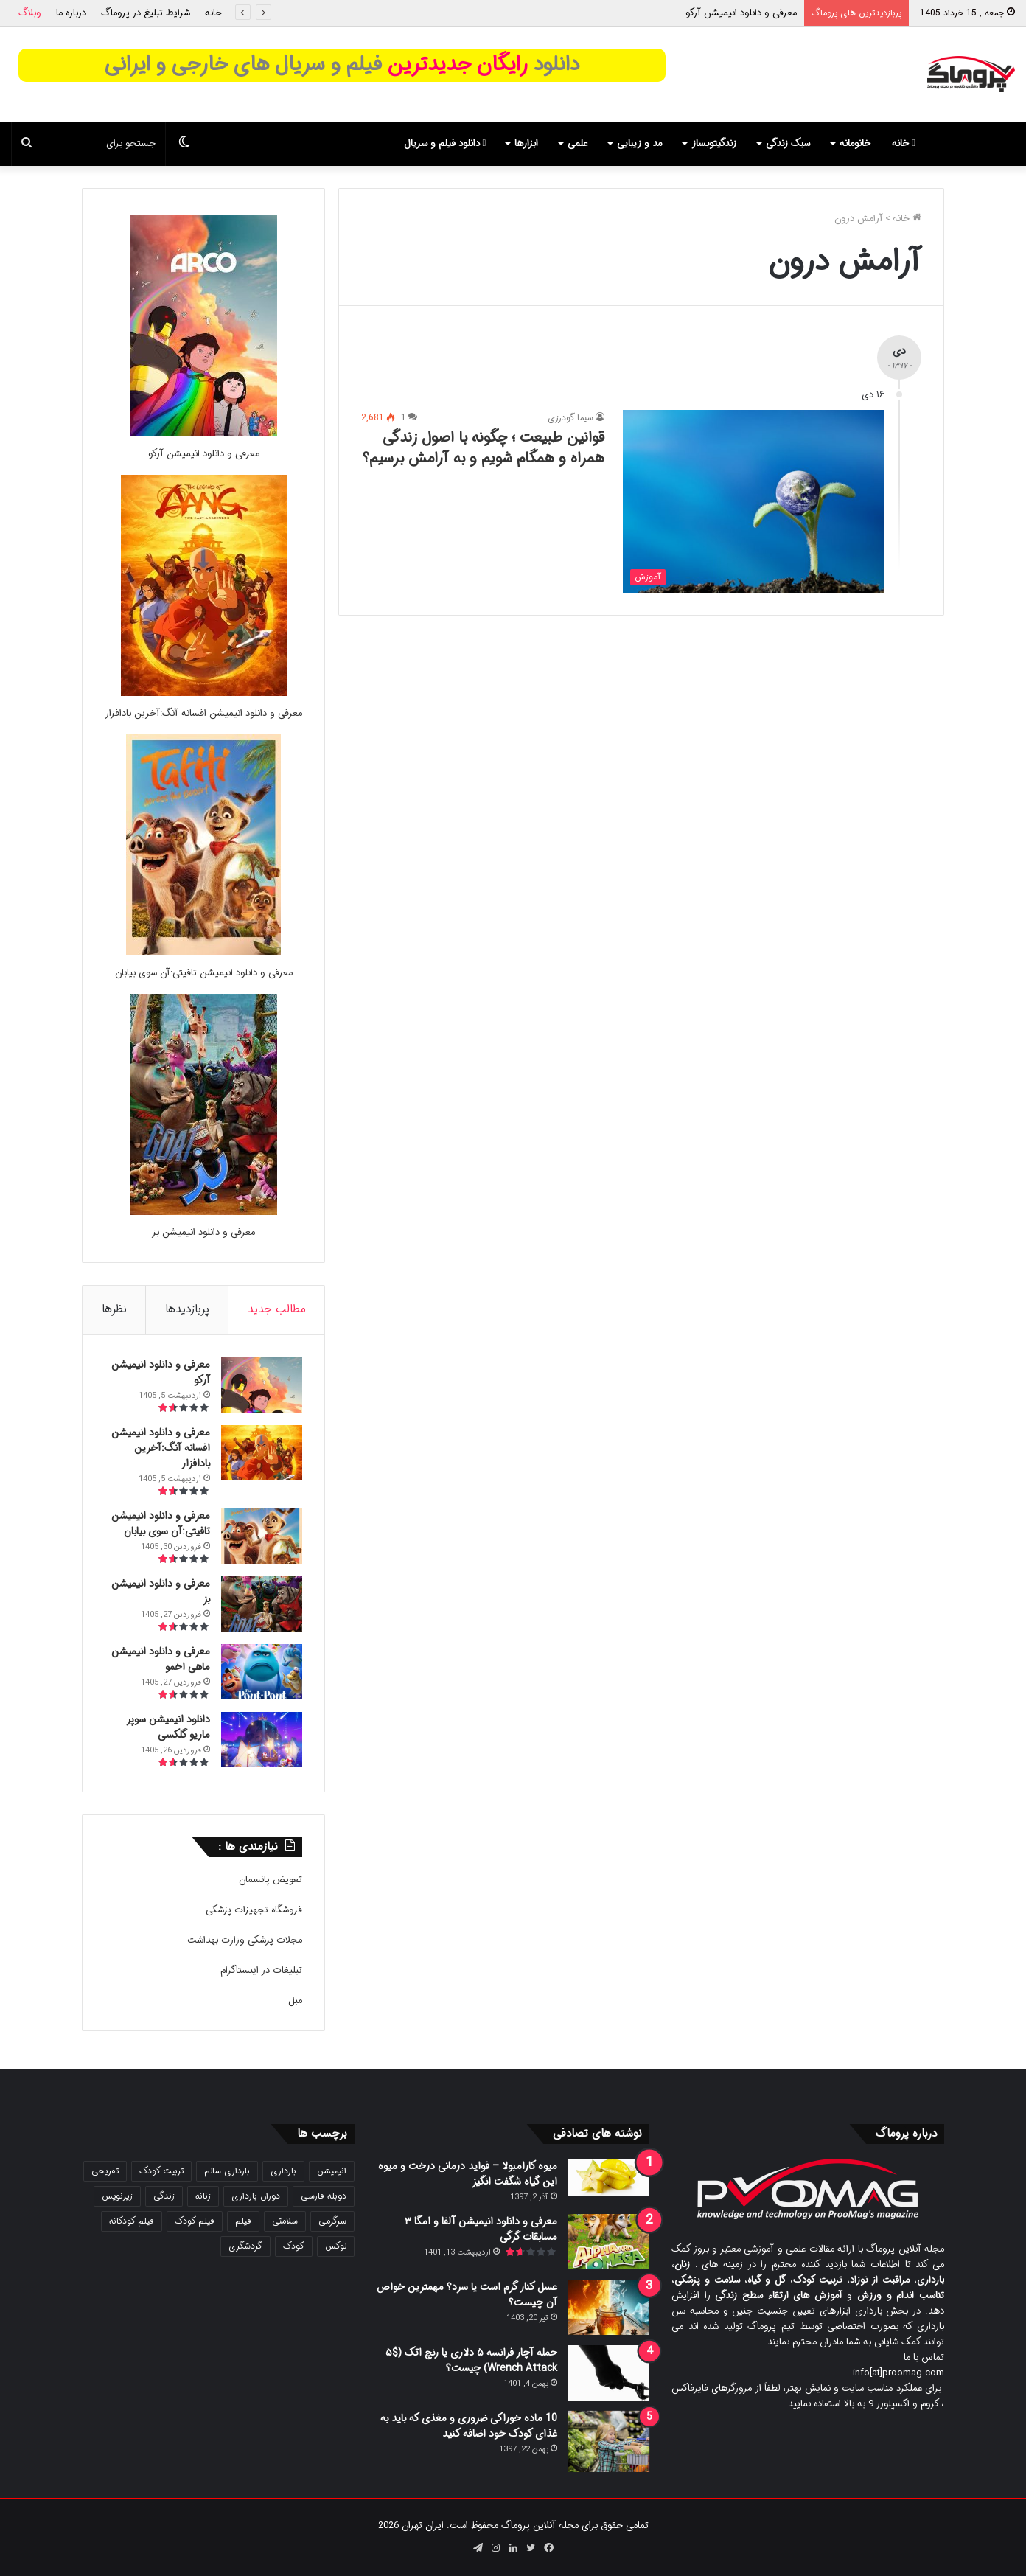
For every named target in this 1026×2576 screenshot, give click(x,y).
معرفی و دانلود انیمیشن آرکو (741, 13)
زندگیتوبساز (713, 143)
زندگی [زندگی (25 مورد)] (164, 2196)
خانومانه (855, 143)
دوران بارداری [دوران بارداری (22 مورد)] (255, 2196)
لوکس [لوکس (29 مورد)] (335, 2246)
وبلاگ (29, 13)
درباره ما (71, 13)
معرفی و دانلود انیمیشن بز (203, 1232)
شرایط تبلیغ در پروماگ (145, 13)
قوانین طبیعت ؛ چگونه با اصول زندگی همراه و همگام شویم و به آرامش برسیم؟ (483, 448)
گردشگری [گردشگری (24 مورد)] (245, 2246)
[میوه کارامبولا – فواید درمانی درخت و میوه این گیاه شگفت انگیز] (608, 2177)
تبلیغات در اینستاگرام (261, 1970)
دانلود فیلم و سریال (445, 143)
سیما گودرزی (570, 418)
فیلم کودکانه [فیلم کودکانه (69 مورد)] (131, 2221)
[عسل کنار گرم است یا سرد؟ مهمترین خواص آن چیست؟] (608, 2307)
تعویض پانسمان (270, 1879)
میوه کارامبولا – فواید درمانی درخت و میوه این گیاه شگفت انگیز (467, 2174)
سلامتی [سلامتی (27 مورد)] (285, 2221)
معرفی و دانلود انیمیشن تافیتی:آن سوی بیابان (204, 973)
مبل (295, 2000)
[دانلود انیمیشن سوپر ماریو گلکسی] (261, 1739)
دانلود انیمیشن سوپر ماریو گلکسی (168, 1727)
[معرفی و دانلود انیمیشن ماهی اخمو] (261, 1671)
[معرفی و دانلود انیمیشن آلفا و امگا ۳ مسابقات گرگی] (608, 2241)
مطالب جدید (277, 1309)
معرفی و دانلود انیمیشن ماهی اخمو (160, 1659)
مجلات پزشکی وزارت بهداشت (244, 1940)
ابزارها (526, 143)
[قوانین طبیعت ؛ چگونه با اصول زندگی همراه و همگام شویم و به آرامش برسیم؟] (753, 501)
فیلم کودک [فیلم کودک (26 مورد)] (194, 2221)
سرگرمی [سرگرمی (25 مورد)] (332, 2221)
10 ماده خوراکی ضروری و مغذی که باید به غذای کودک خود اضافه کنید (468, 2426)
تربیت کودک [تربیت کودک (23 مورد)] (161, 2171)
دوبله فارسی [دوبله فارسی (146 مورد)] (323, 2196)
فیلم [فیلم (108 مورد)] (243, 2221)
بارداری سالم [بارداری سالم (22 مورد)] (227, 2171)
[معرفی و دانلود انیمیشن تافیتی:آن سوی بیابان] (203, 953)
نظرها (114, 1309)
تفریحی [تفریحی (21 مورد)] (105, 2171)
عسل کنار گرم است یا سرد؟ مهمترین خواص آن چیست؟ (467, 2295)
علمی (577, 143)
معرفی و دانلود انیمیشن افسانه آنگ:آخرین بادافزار (203, 713)
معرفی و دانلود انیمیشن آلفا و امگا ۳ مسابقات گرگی (481, 2229)
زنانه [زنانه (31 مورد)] (203, 2196)
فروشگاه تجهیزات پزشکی (254, 1910)
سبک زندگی (788, 143)
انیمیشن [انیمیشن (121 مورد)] (331, 2171)
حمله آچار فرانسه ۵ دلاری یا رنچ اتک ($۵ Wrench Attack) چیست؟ (471, 2360)
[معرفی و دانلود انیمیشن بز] (203, 1212)
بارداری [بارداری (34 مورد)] (283, 2171)
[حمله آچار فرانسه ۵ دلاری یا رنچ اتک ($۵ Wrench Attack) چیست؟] (608, 2373)
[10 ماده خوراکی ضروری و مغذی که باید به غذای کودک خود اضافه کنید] (608, 2441)
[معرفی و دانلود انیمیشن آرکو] (203, 434)
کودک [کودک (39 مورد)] (293, 2246)
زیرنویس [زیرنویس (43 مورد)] (117, 2196)
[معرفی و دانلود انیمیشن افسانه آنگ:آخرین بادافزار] (204, 693)
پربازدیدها (187, 1309)
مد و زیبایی (639, 143)
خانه (213, 13)
